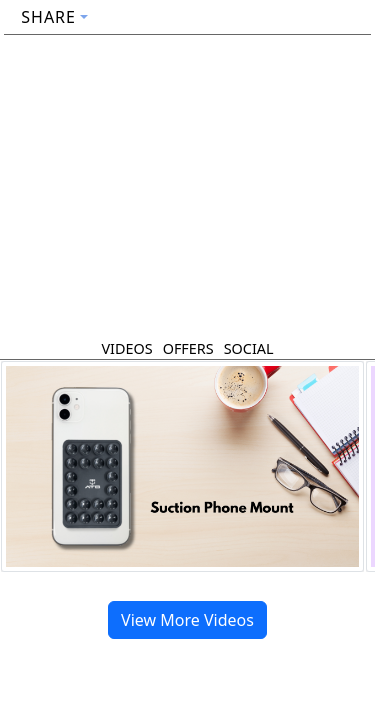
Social (249, 348)
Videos (126, 348)
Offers (188, 348)
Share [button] (48, 17)
